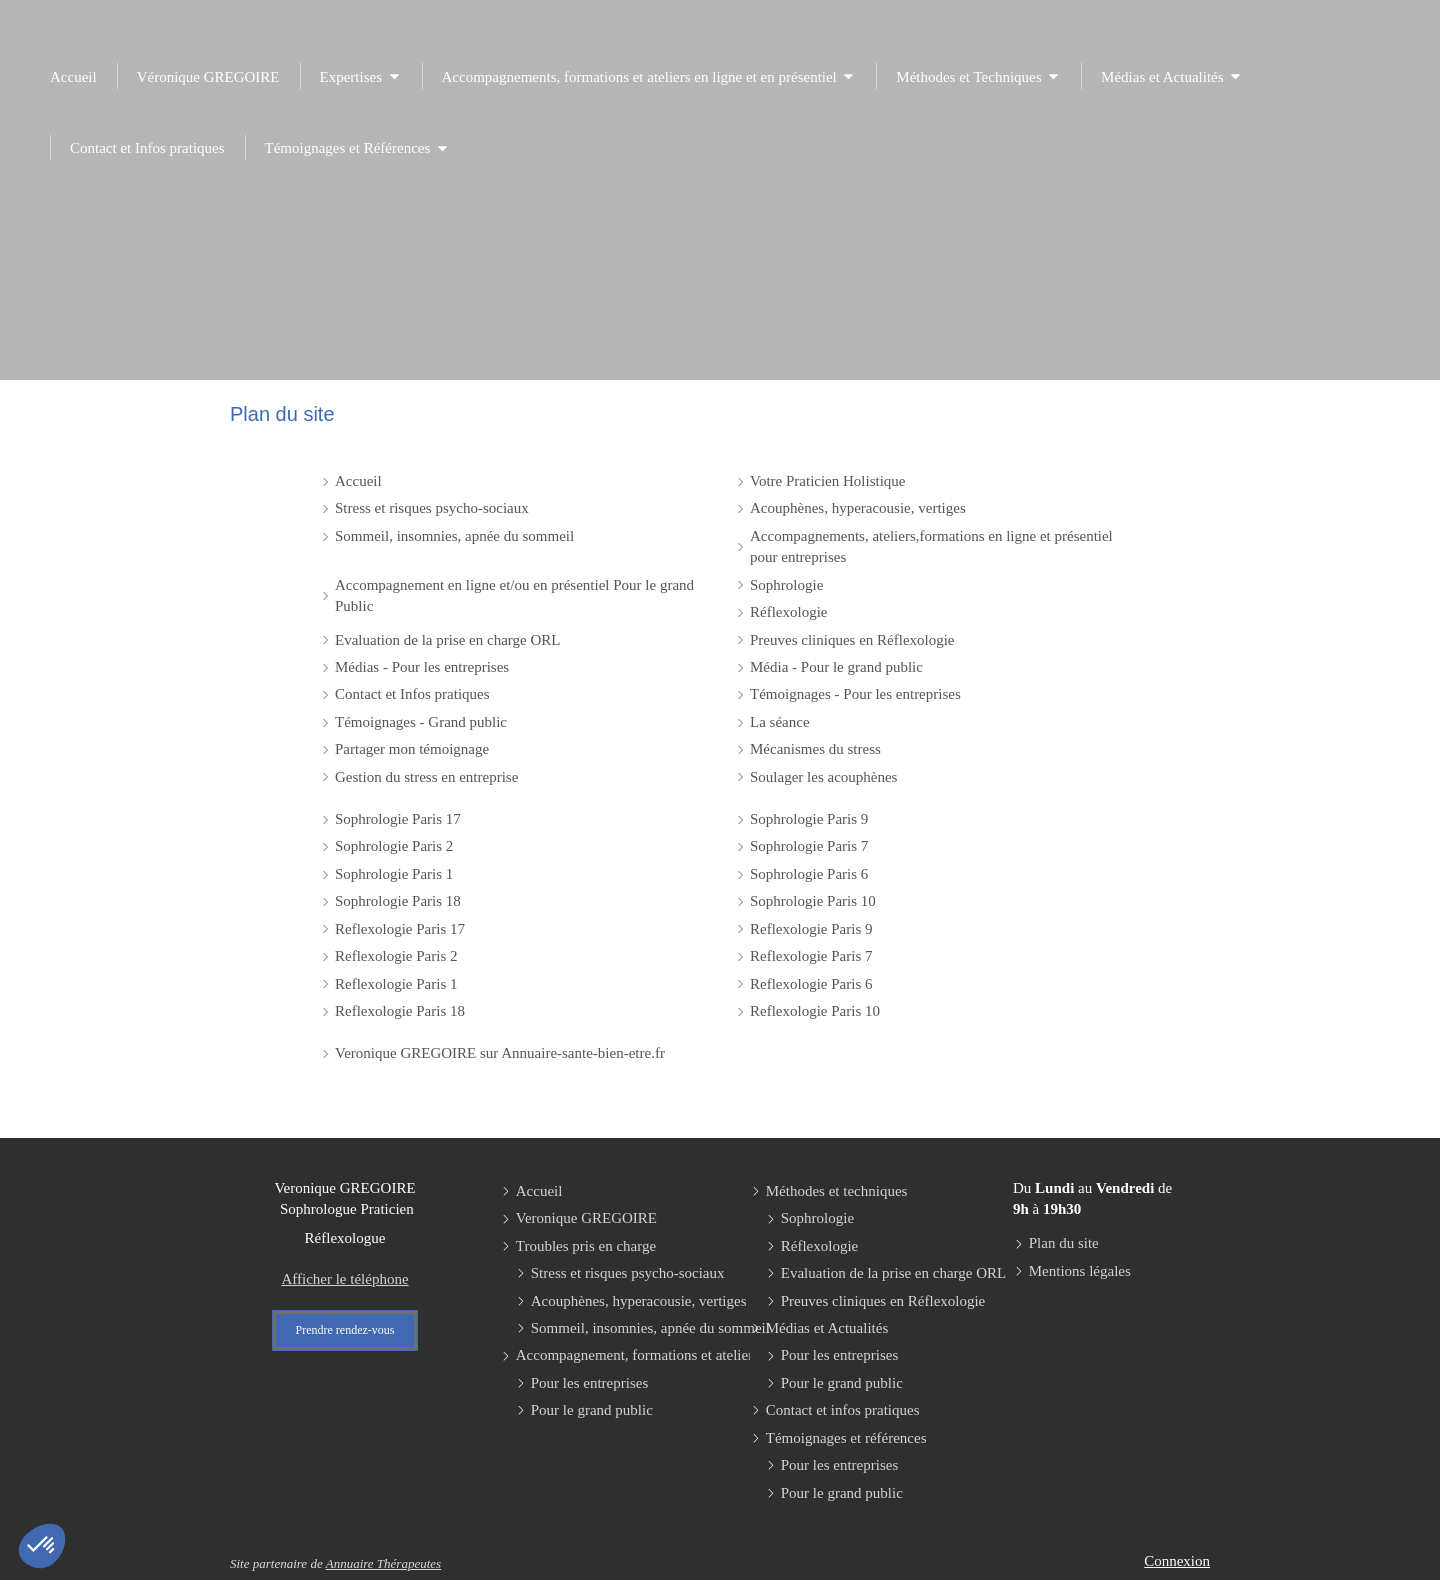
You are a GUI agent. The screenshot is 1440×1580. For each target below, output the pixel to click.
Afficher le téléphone (344, 1279)
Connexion (1177, 1561)
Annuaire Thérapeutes (383, 1563)
